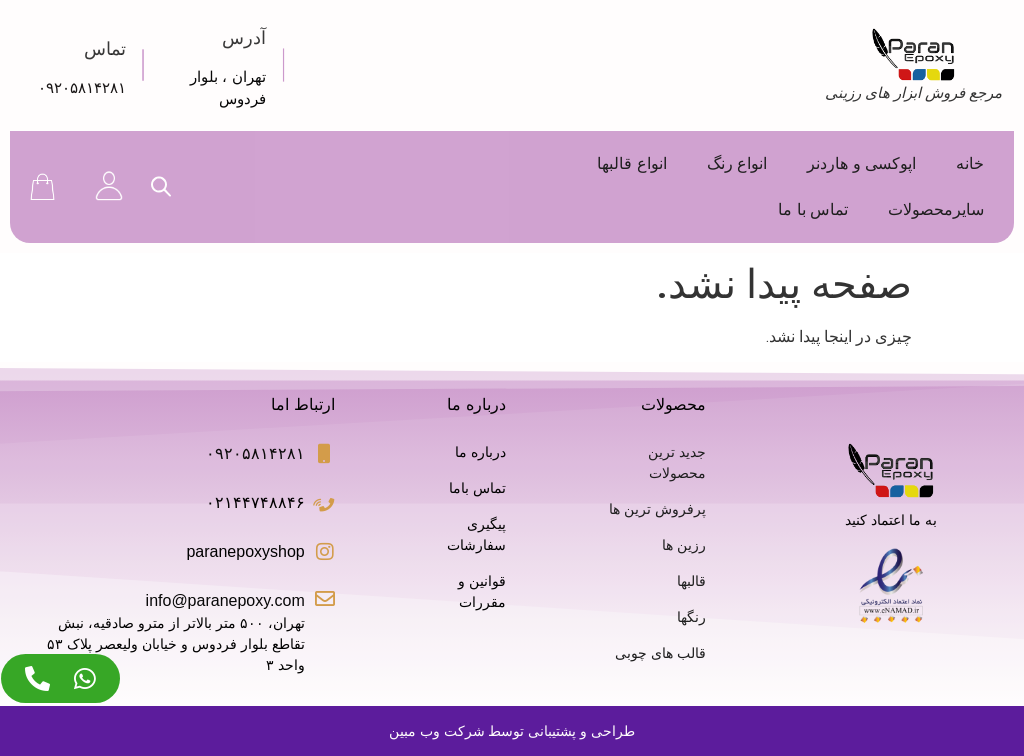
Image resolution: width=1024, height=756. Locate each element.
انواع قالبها (631, 163)
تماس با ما (813, 209)
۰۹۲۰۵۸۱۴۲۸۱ (82, 87)
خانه (970, 163)
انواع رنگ (737, 163)
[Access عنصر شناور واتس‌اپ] (85, 678)
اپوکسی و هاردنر (861, 163)
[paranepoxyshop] (325, 552)
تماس (105, 49)
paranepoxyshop (245, 551)
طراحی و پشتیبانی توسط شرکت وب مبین (512, 731)
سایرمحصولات (936, 209)
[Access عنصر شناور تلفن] (37, 678)
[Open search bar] (161, 186)
